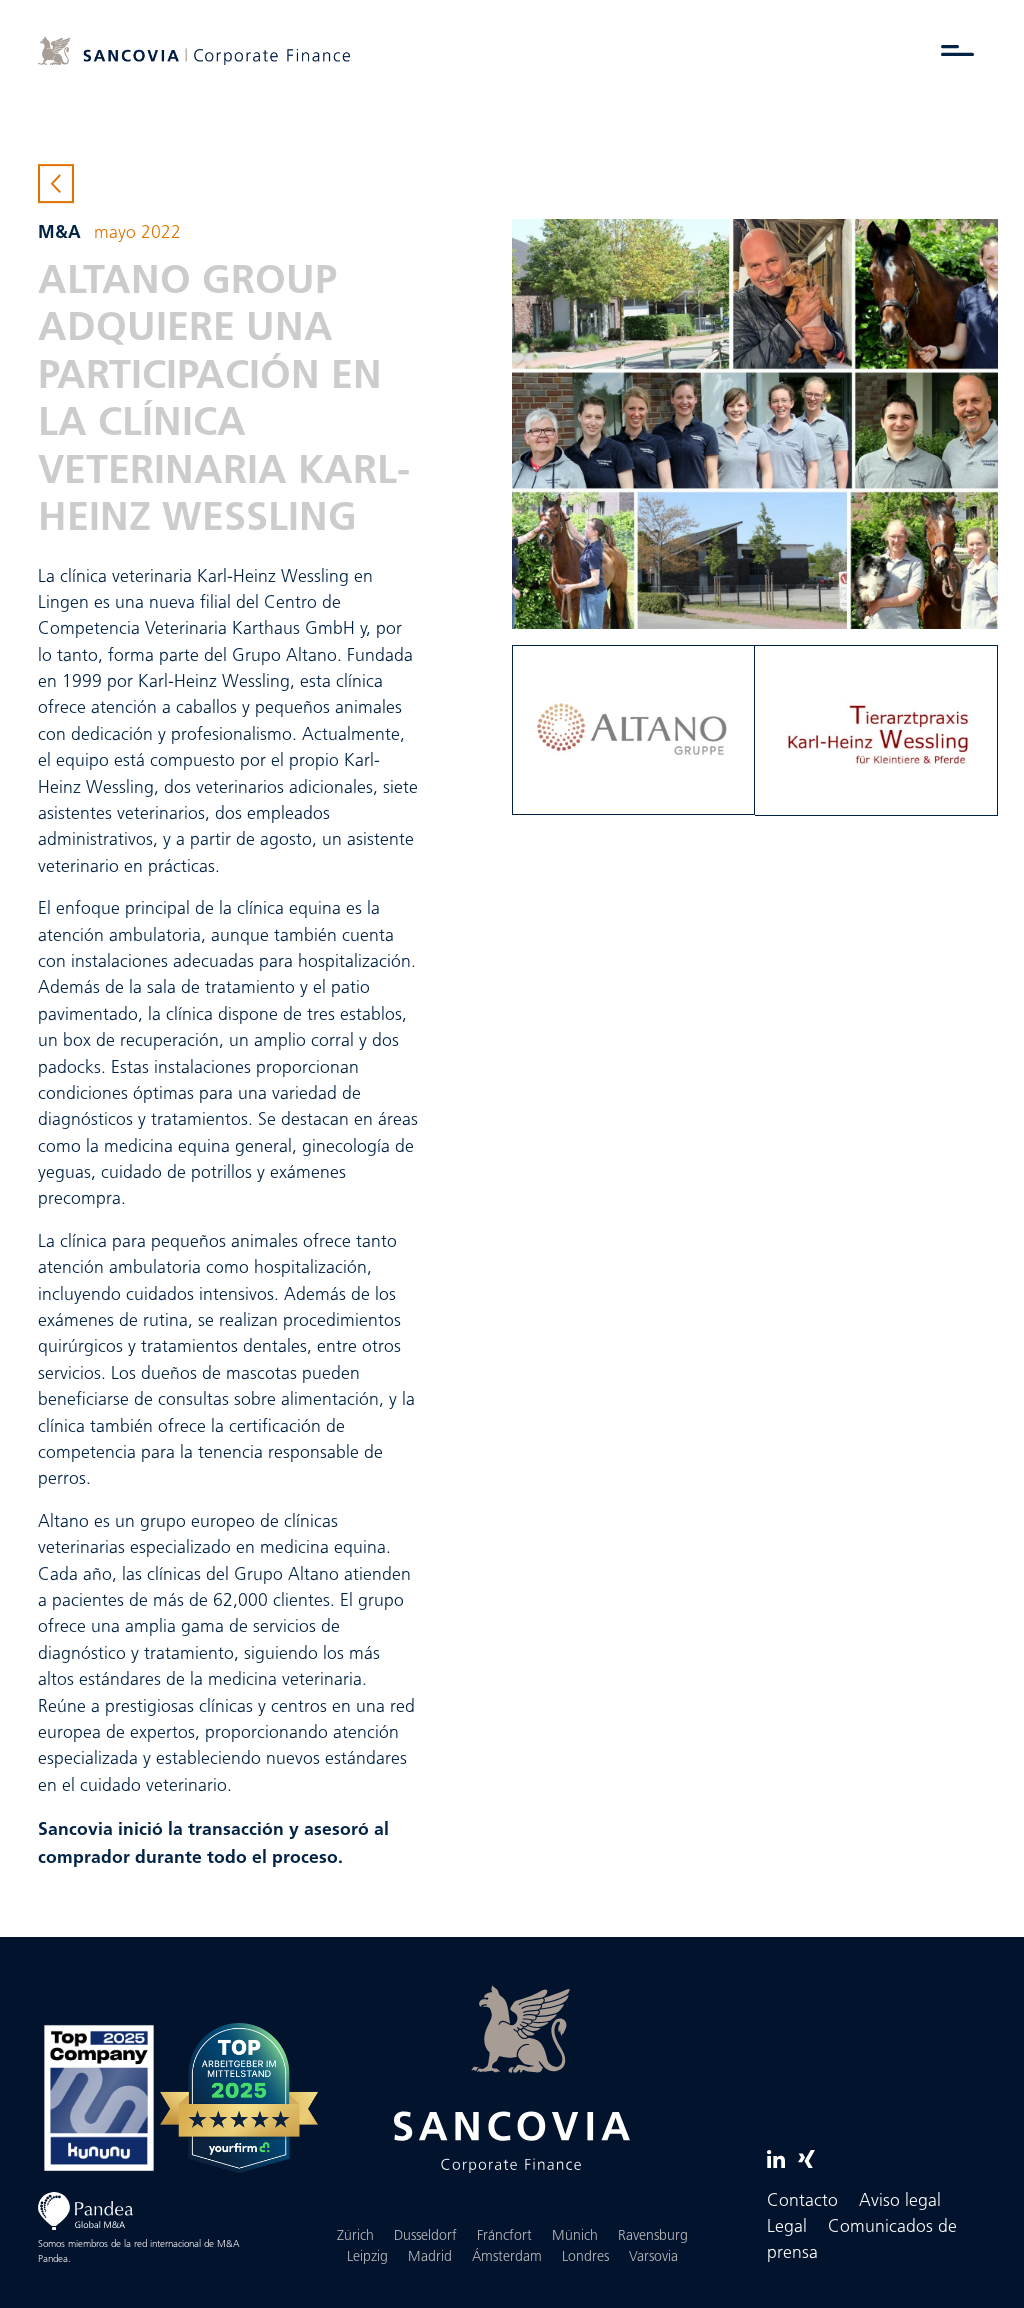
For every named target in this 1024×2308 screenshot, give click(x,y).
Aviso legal (900, 2201)
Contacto (802, 2201)
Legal (787, 2227)
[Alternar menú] (957, 50)
